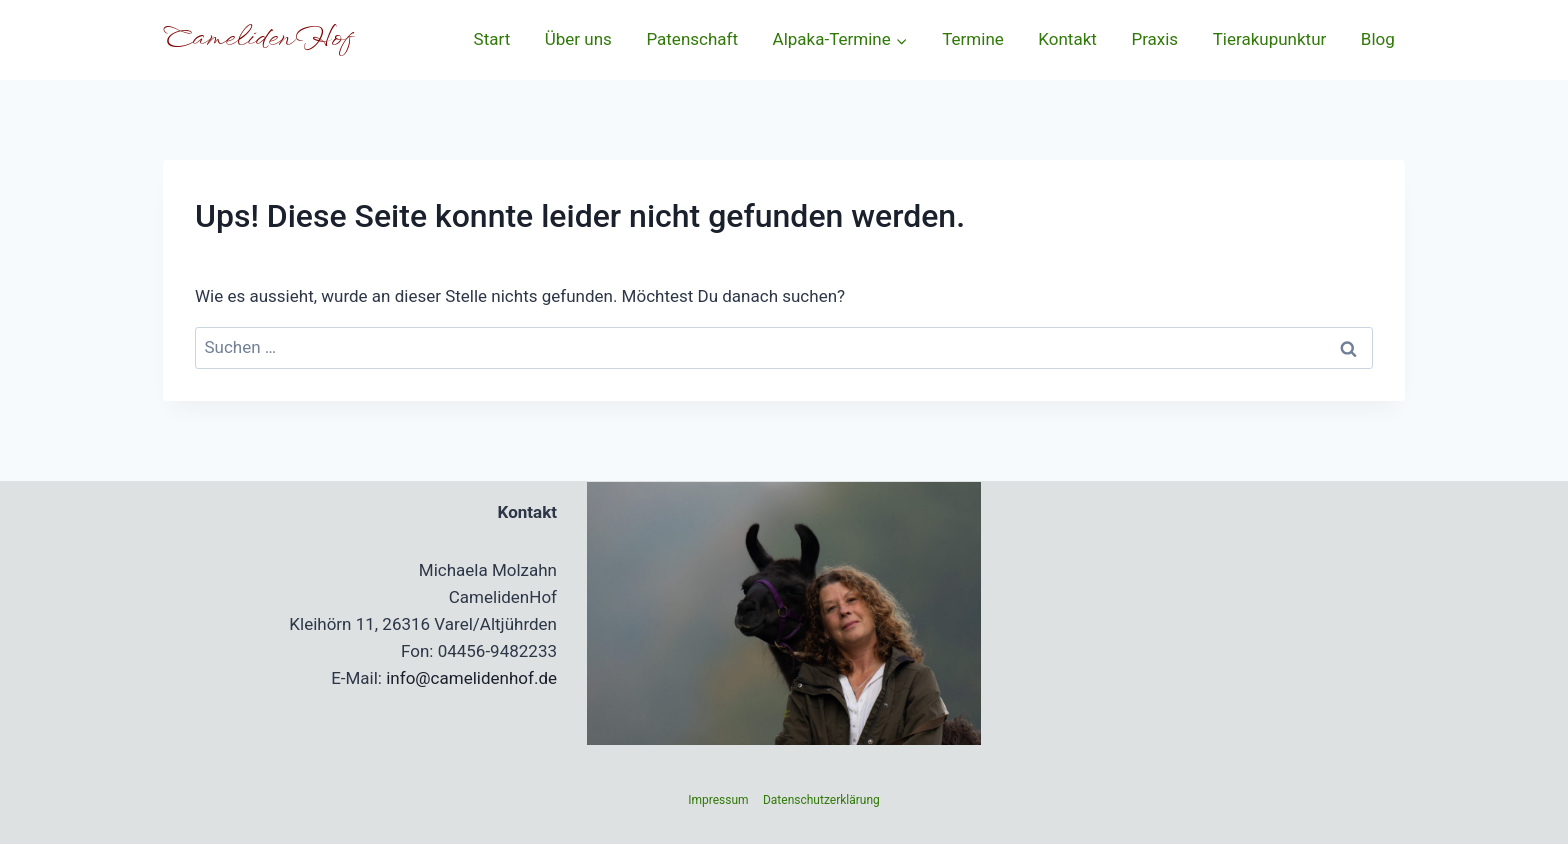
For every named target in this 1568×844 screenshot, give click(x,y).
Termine (973, 39)
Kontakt (1067, 39)
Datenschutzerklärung (821, 800)
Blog (1378, 39)
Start (492, 39)
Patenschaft (692, 39)
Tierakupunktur (1270, 39)
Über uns (578, 39)
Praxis (1154, 39)
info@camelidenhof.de (471, 678)
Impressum (718, 800)
